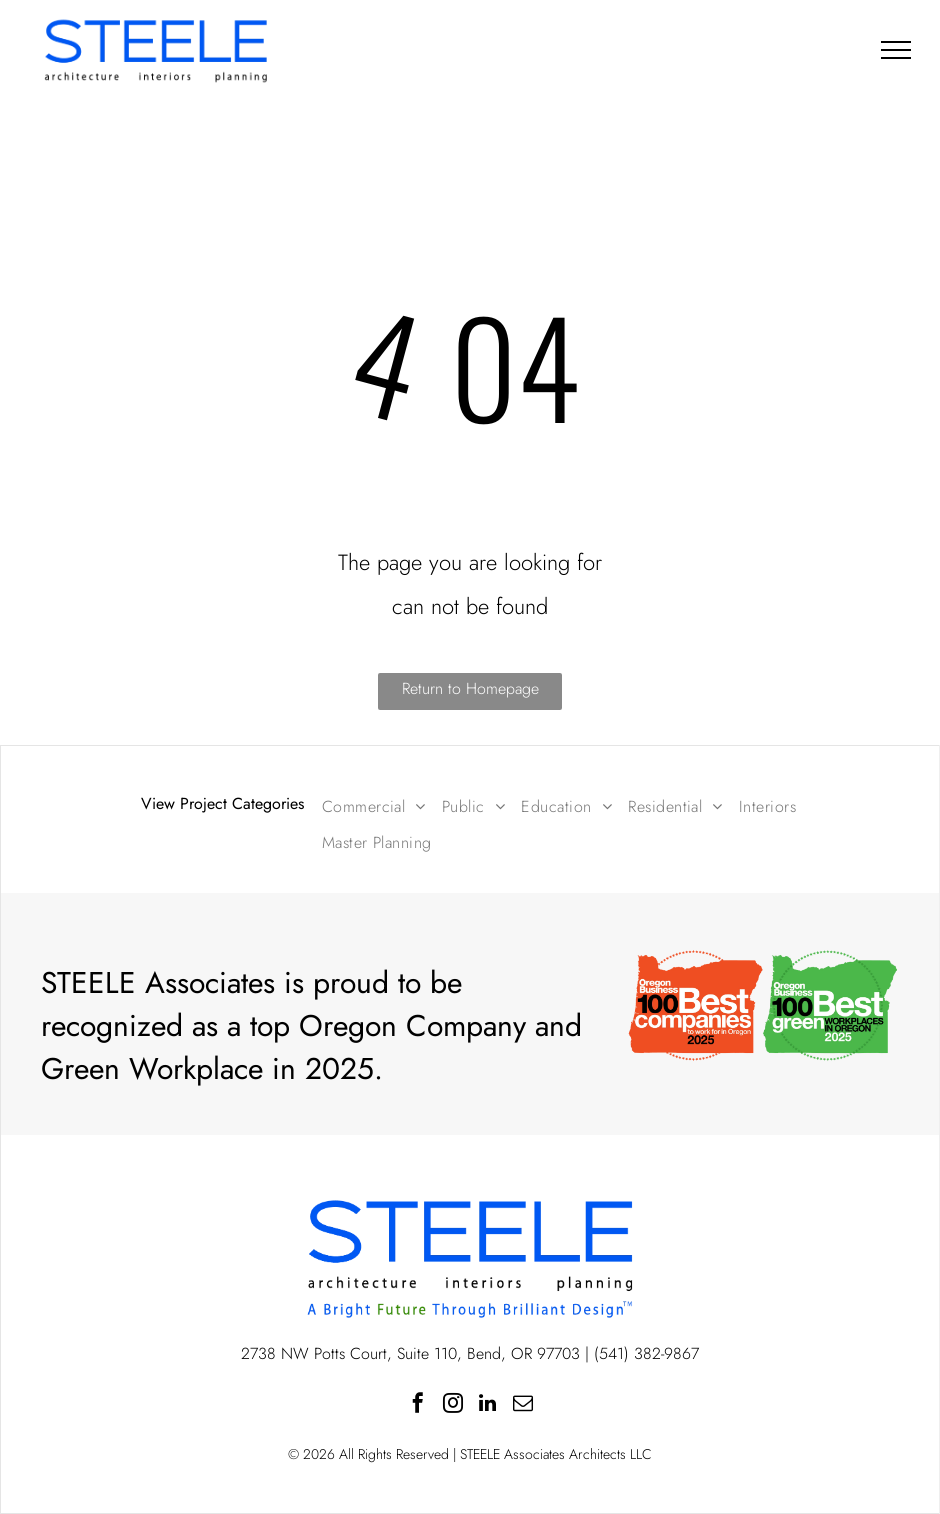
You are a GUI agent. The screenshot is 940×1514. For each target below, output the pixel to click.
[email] (523, 1405)
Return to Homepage (470, 688)
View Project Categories (222, 803)
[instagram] (453, 1405)
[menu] (896, 50)
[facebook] (418, 1405)
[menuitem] (374, 807)
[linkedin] (488, 1405)
